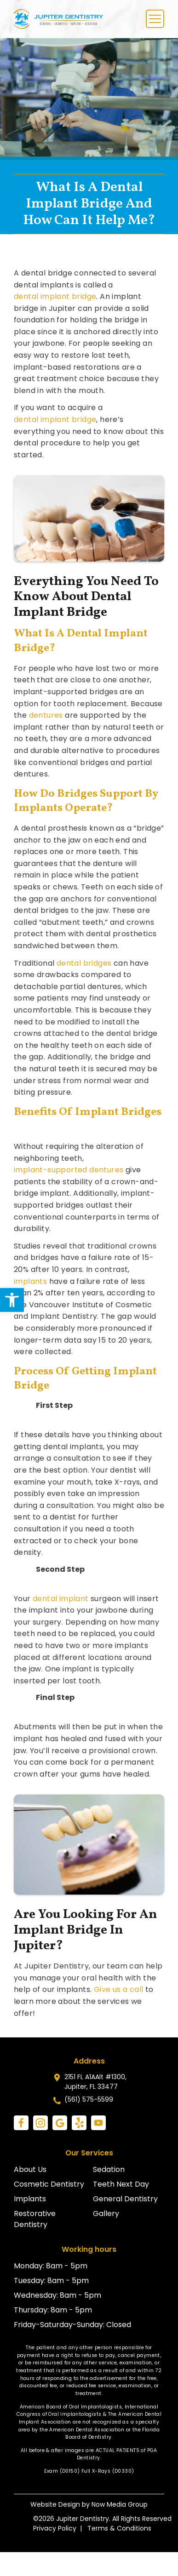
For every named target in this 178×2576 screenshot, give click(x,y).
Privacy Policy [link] (54, 2528)
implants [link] (30, 1281)
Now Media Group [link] (120, 2504)
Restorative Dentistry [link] (35, 2219)
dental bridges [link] (84, 963)
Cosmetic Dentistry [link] (49, 2184)
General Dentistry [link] (125, 2199)
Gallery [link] (106, 2213)
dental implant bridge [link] (55, 296)
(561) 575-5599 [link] (88, 2099)
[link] (12, 1300)
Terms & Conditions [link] (119, 2528)
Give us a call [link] (119, 1989)
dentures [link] (46, 715)
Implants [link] (30, 2199)
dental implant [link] (61, 1598)
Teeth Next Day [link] (121, 2184)
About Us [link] (30, 2169)
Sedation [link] (109, 2169)
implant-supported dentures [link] (68, 1169)
